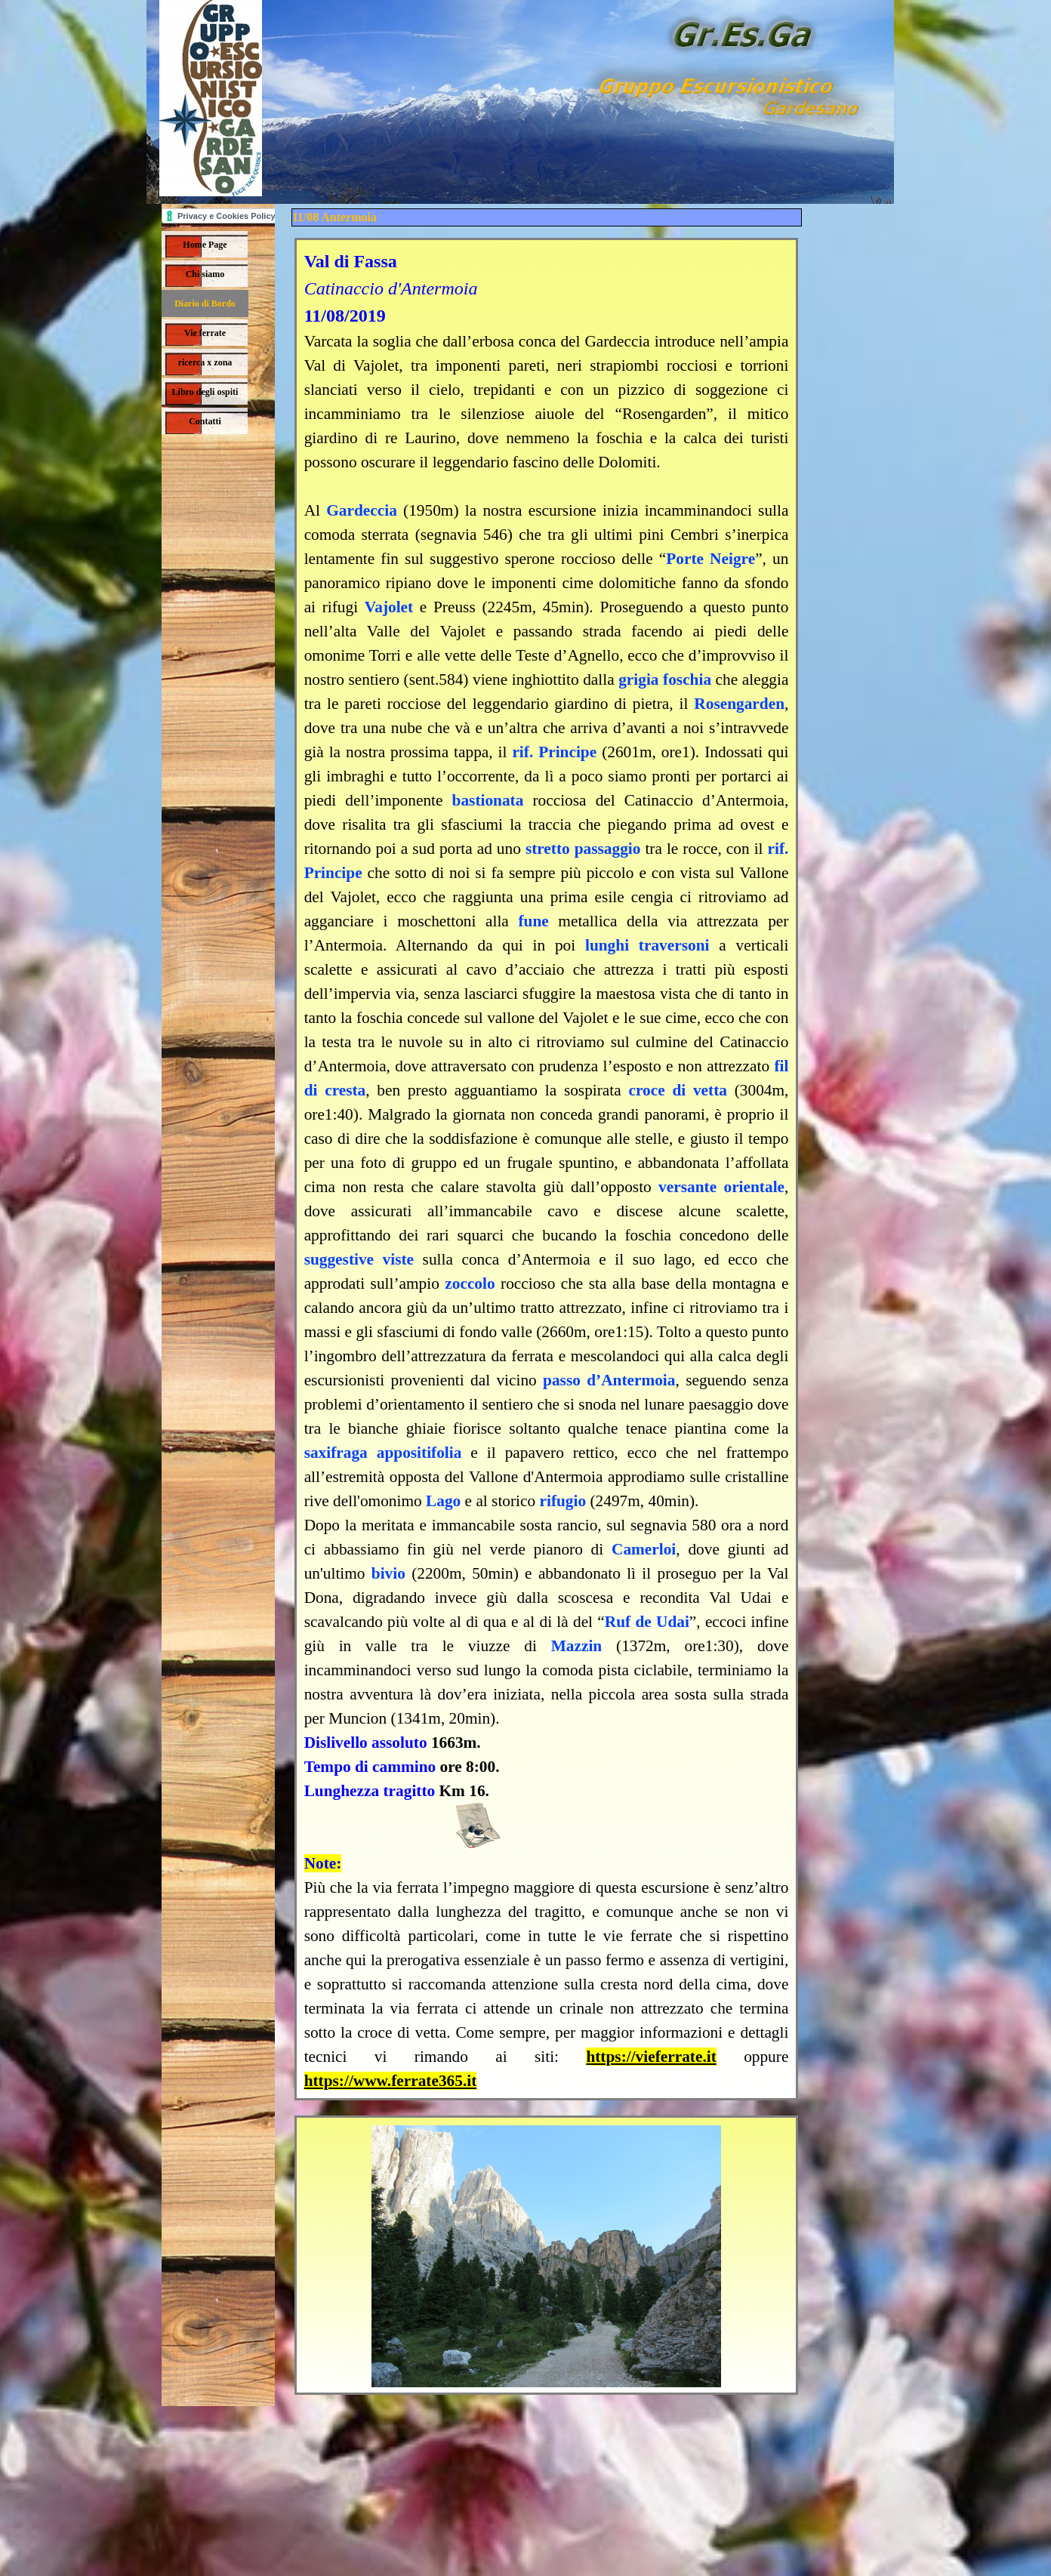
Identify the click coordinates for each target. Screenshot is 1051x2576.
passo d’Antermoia (609, 1380)
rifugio (563, 1501)
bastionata (488, 800)
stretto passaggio (583, 849)
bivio (388, 1573)
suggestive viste (359, 1259)
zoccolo (470, 1283)
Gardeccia (361, 510)
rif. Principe (554, 752)
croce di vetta (677, 1090)
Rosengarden (739, 704)
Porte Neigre (710, 559)
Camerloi (644, 1549)
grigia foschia (664, 679)
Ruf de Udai (647, 1622)
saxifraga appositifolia (383, 1453)
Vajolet (389, 607)
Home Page (205, 244)
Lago (443, 1501)
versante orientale (721, 1187)
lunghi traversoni (647, 945)
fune (533, 921)
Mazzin (577, 1646)
